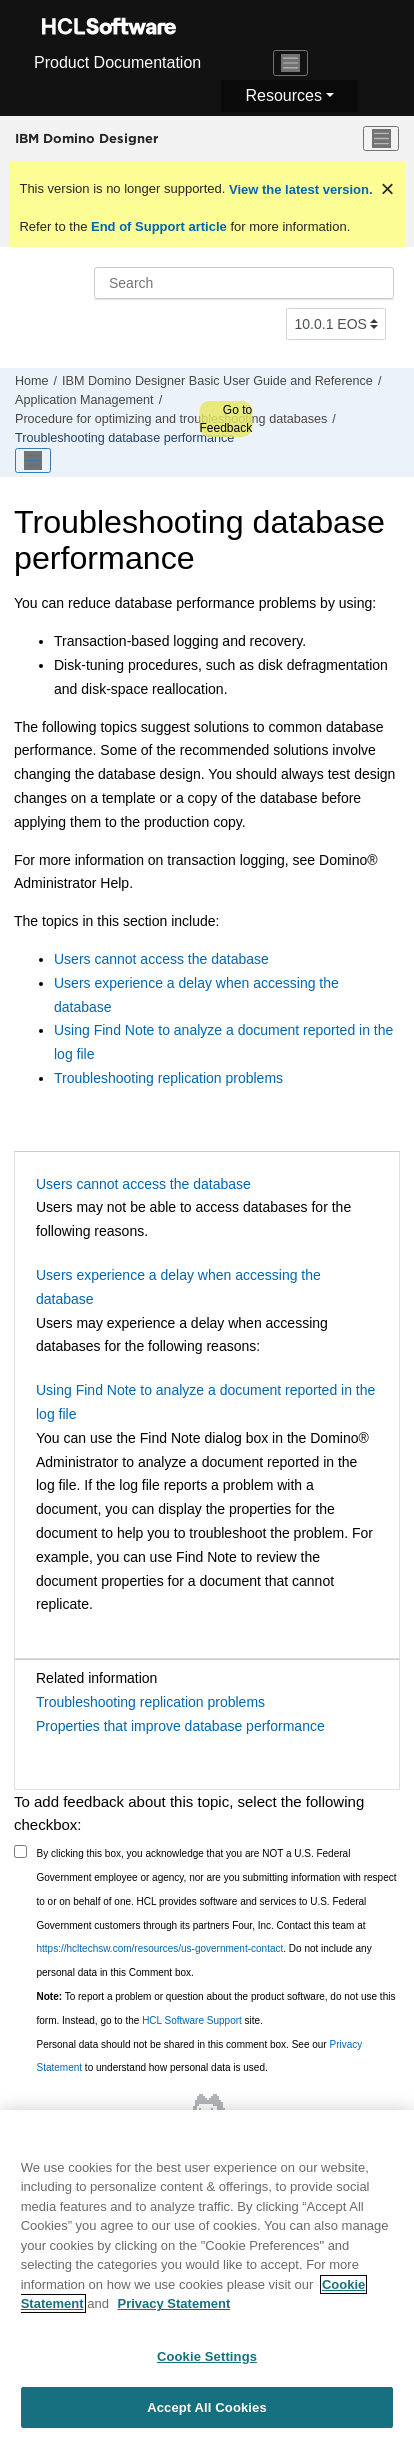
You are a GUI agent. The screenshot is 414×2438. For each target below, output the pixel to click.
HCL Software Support (192, 2020)
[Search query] (244, 283)
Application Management (84, 400)
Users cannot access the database (161, 959)
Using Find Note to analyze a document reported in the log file (205, 1402)
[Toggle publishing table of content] (33, 461)
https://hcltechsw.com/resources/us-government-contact (160, 1948)
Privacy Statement (173, 2314)
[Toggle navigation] (291, 63)
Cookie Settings (207, 2366)
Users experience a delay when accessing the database (178, 1287)
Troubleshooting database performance (124, 438)
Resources (283, 95)
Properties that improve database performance (180, 1726)
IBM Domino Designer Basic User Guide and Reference (217, 381)
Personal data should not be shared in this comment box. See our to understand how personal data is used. (200, 2056)
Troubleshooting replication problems (168, 1078)
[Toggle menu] (381, 139)
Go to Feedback (225, 419)
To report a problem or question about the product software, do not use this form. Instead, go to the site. (216, 2008)
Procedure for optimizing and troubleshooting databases (171, 419)
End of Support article (158, 226)
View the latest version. (298, 189)
